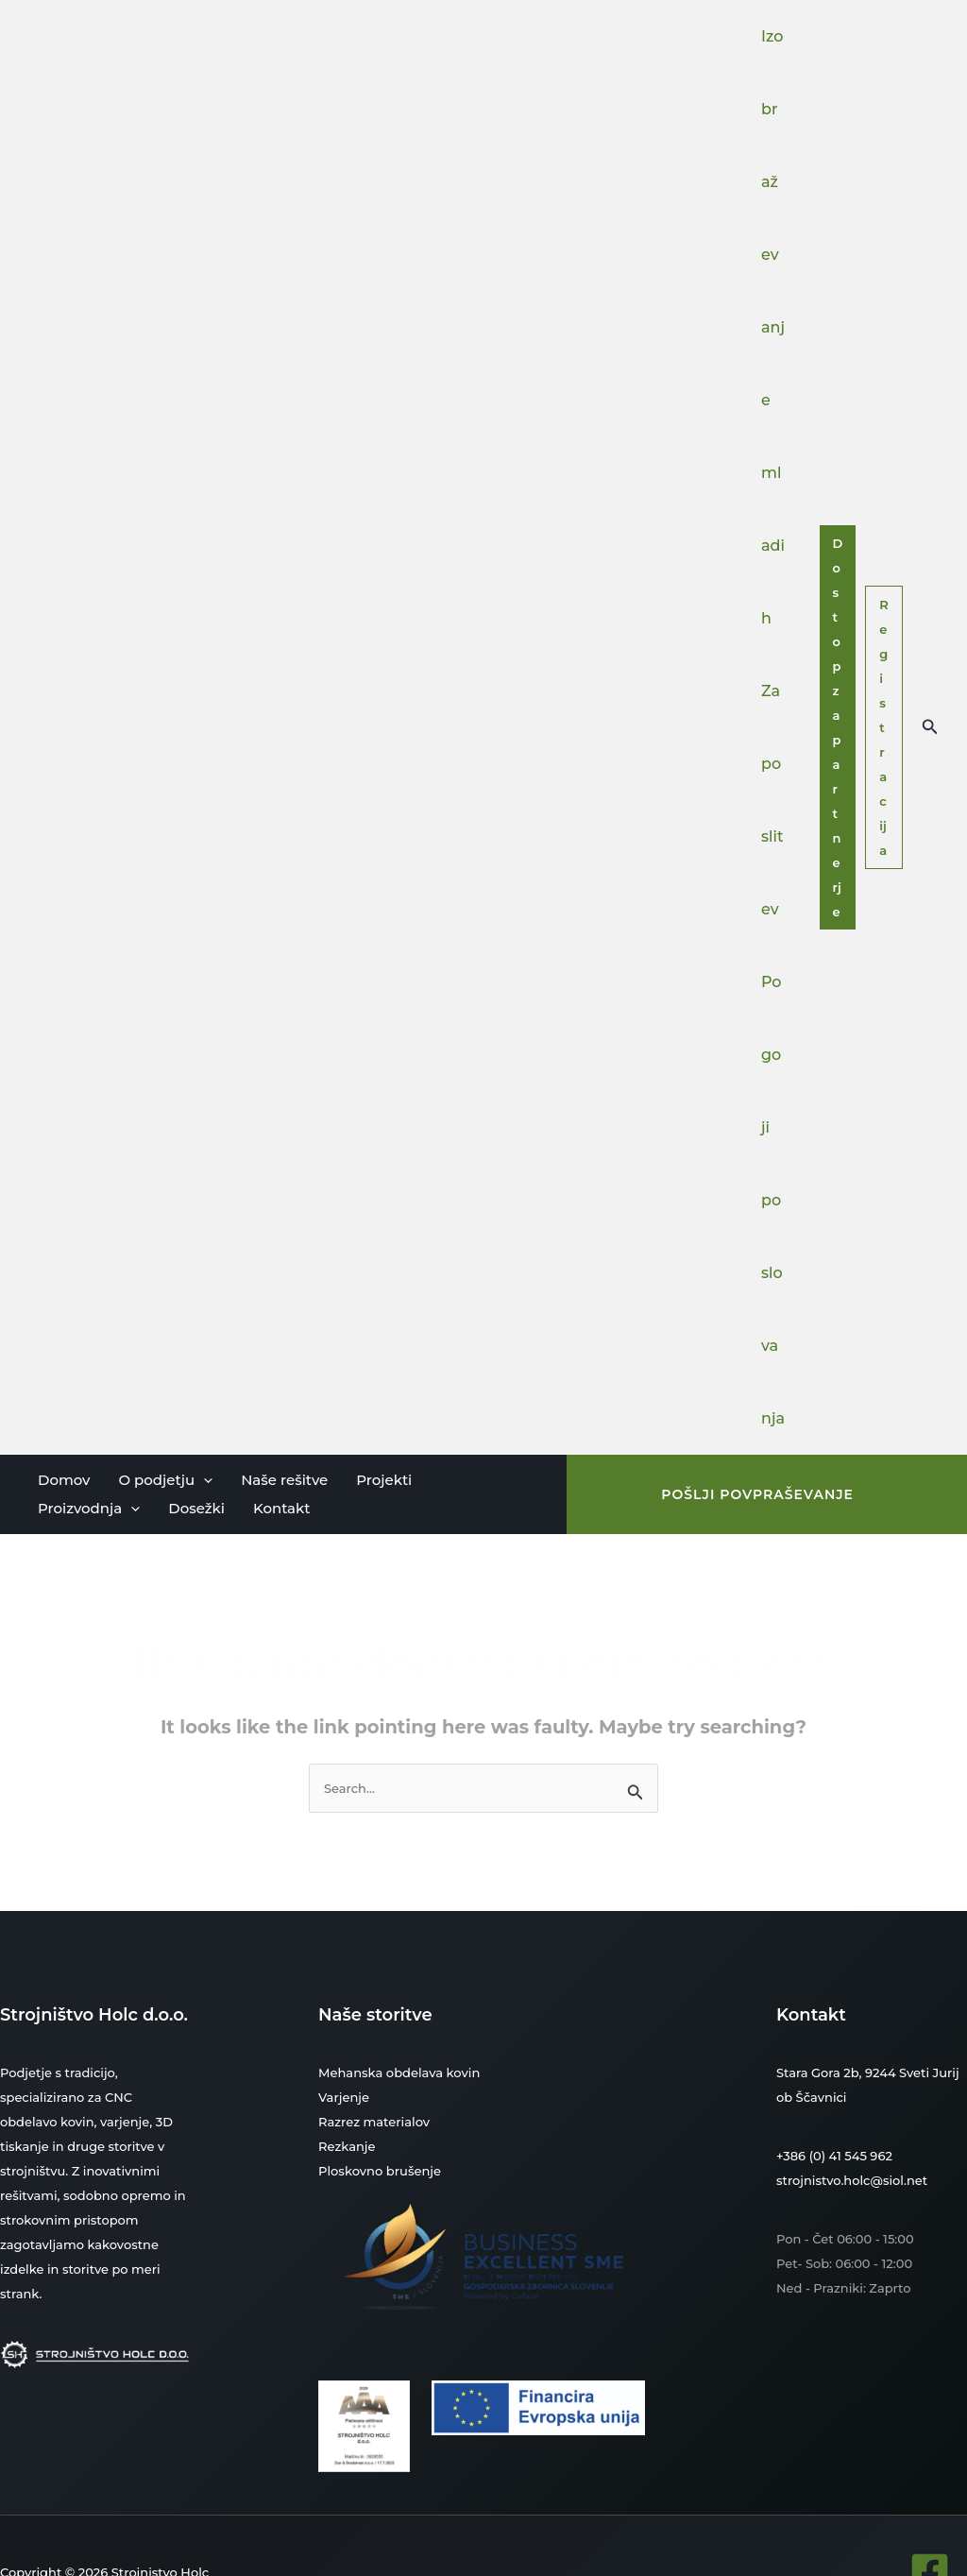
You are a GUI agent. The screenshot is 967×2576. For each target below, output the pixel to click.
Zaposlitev (772, 800)
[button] (930, 727)
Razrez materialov (374, 2121)
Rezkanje (346, 2146)
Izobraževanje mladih (773, 327)
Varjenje (343, 2097)
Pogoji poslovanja (773, 1200)
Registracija (884, 727)
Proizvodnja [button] (89, 1508)
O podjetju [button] (165, 1480)
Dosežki (196, 1508)
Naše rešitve (284, 1480)
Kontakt (282, 1508)
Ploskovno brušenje (379, 2170)
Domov (64, 1480)
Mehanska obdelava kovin (399, 2072)
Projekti (384, 1480)
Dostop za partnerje (838, 727)
